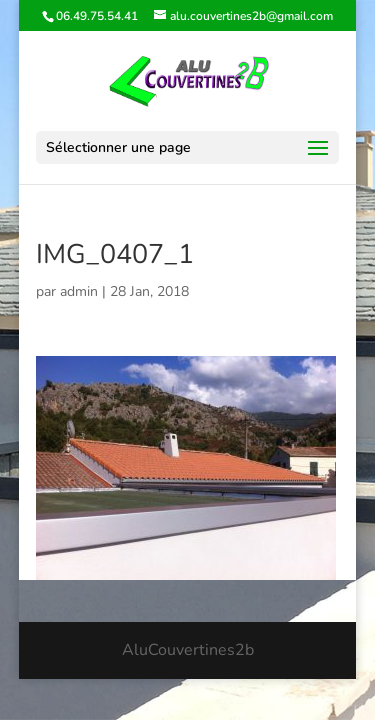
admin (79, 291)
